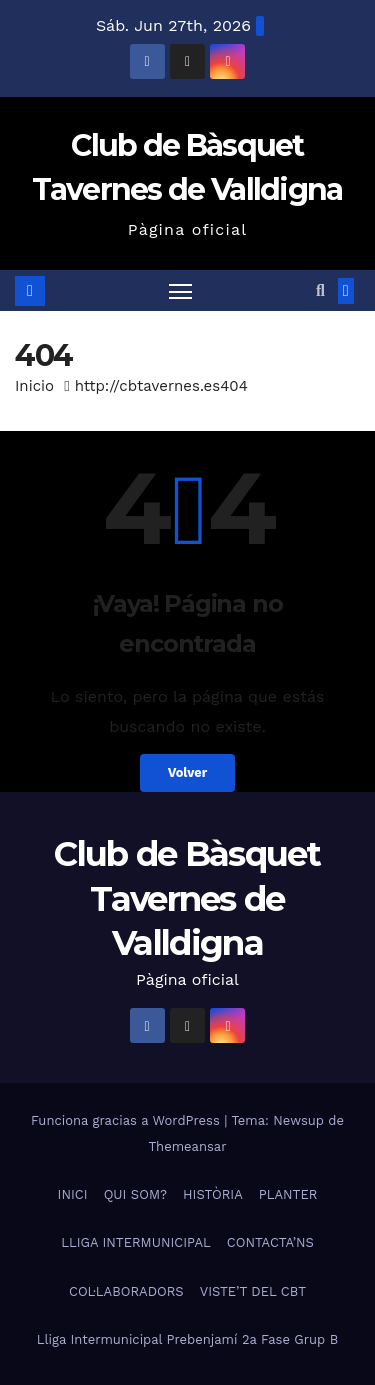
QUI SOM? (135, 1194)
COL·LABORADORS (126, 1291)
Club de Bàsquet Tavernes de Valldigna (187, 898)
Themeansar (188, 1146)
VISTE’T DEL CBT (253, 1291)
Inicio (34, 386)
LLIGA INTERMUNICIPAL (136, 1242)
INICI (73, 1194)
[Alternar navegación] (181, 291)
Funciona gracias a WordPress (127, 1120)
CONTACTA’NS (270, 1242)
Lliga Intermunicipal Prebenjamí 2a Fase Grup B (187, 1339)
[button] (320, 290)
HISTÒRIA (213, 1194)
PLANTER (288, 1194)
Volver (188, 772)
